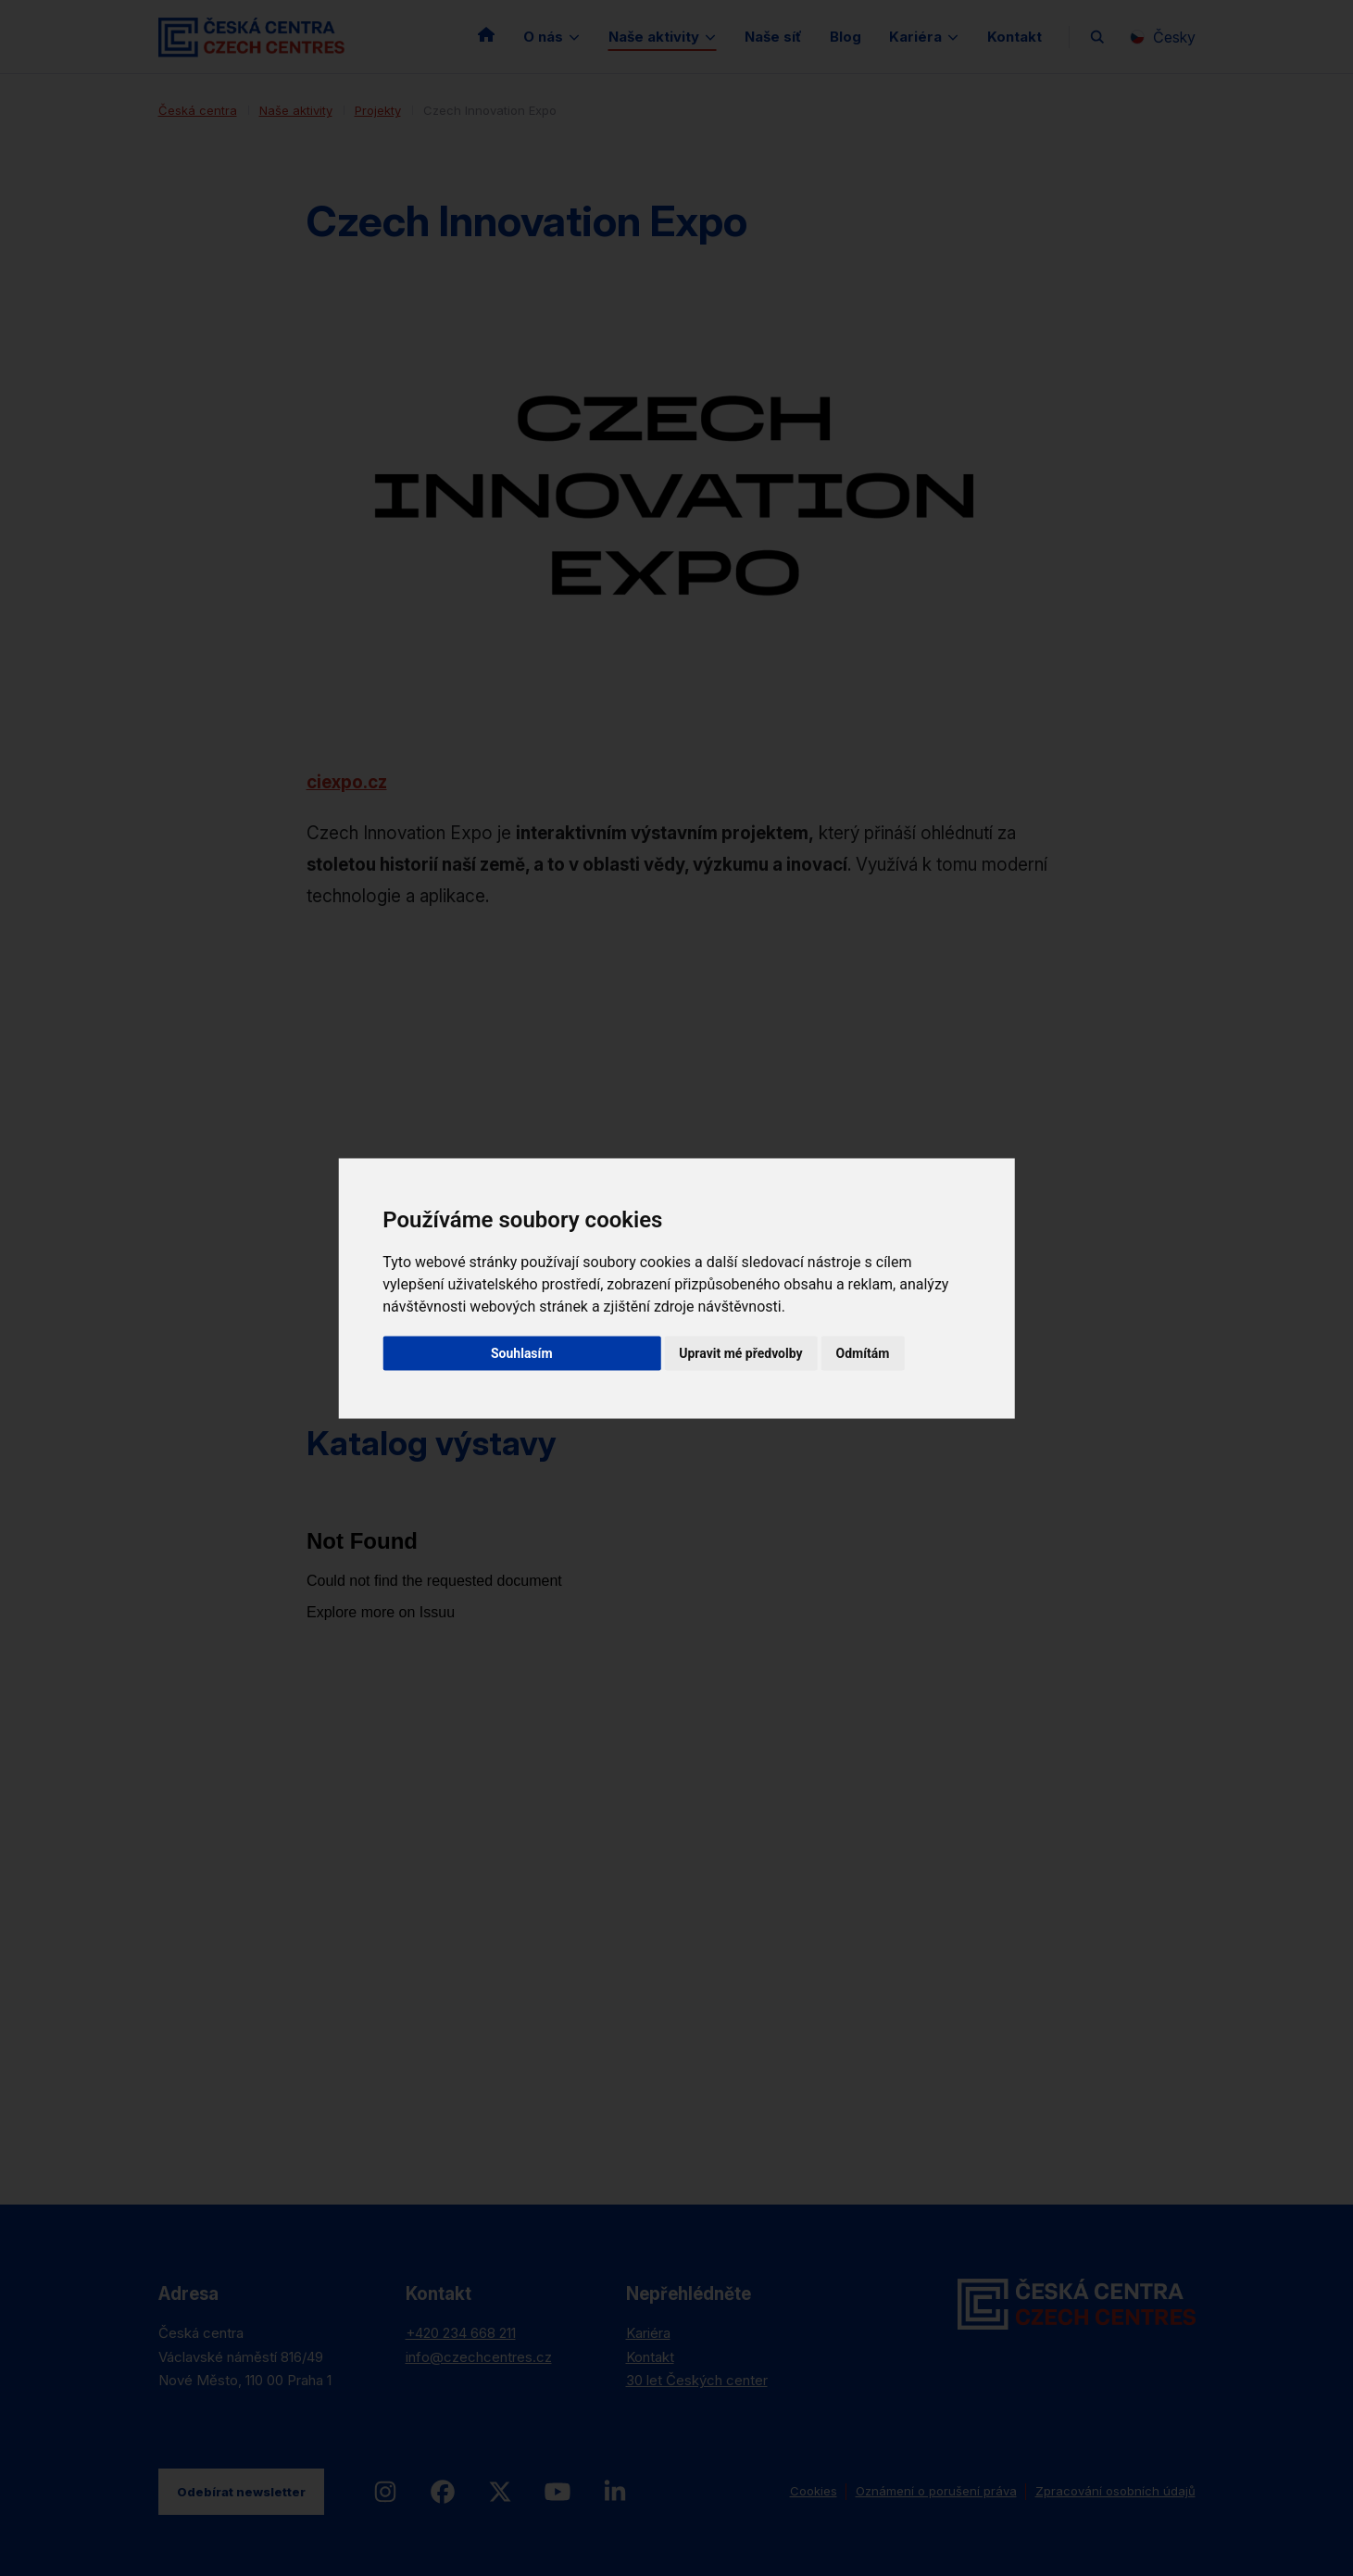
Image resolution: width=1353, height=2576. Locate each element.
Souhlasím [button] (522, 1352)
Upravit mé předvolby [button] (740, 1352)
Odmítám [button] (863, 1352)
